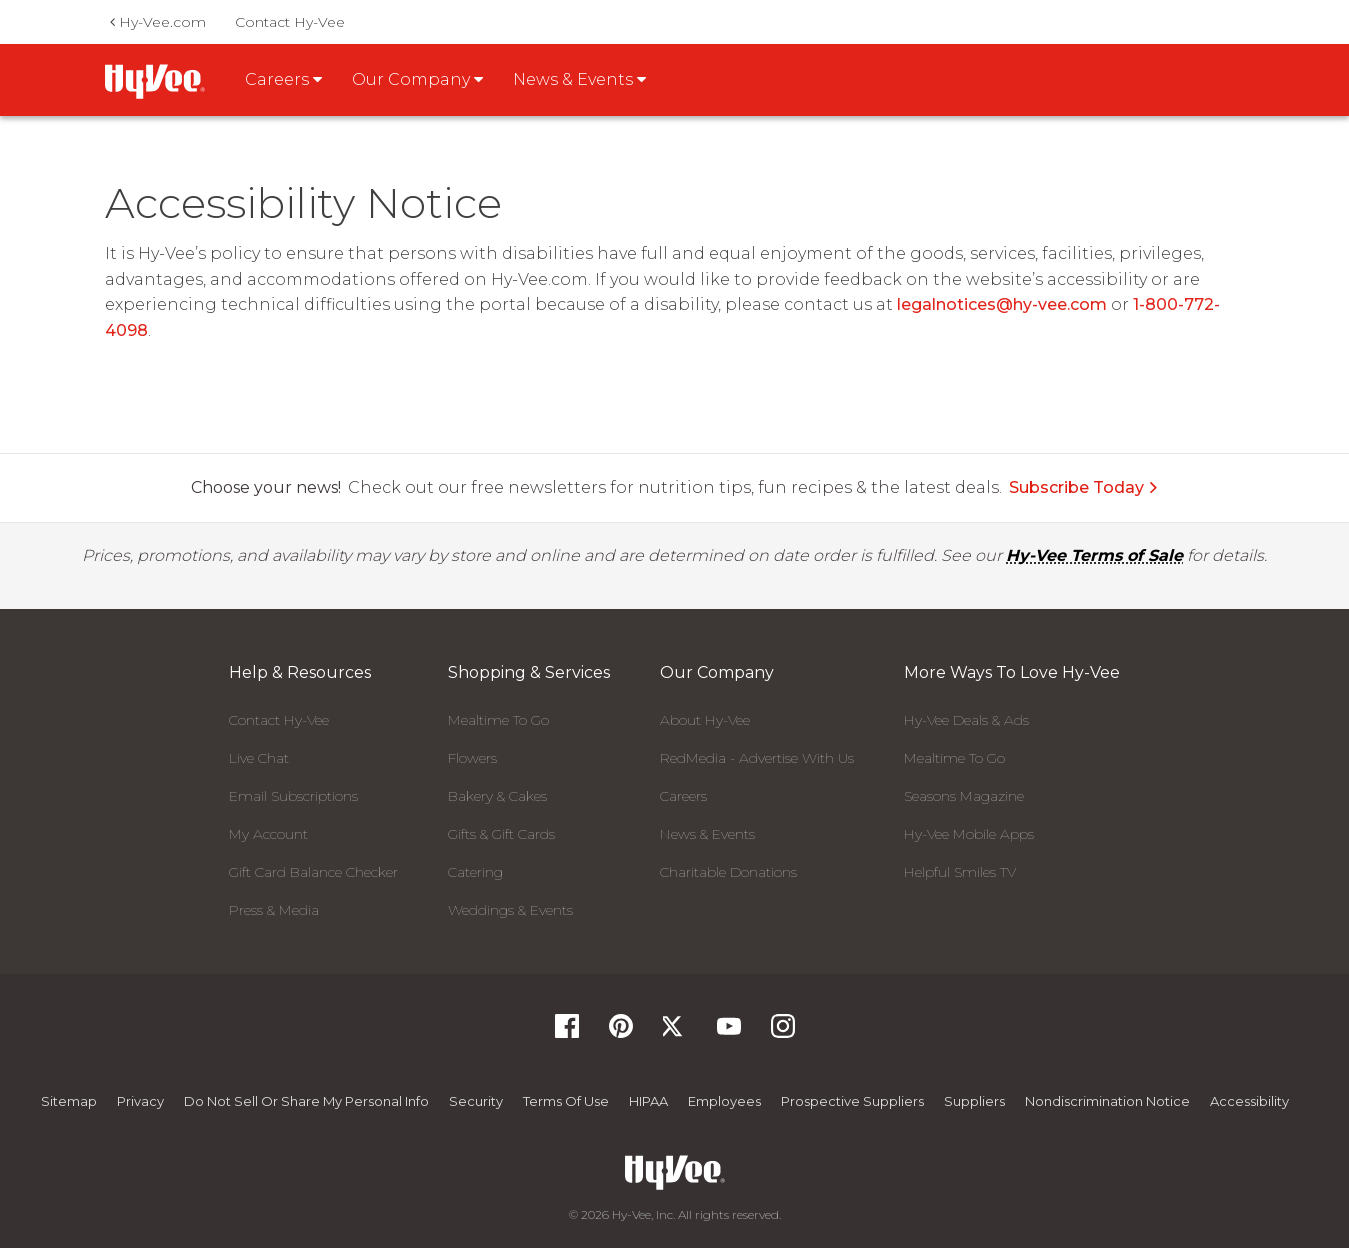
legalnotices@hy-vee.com (1002, 304)
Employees (724, 1101)
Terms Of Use (566, 1101)
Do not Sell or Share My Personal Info (306, 1101)
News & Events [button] (579, 79)
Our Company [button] (417, 79)
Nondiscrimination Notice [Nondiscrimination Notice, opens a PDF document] (1107, 1101)
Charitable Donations (728, 872)
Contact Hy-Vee (290, 22)
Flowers (472, 758)
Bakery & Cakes (497, 796)
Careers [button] (283, 79)
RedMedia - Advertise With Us (757, 758)
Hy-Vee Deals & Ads (966, 720)
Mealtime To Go (498, 720)
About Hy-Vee (705, 720)
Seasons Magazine (964, 796)
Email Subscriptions (293, 796)
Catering (475, 872)
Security (476, 1101)
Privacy (140, 1101)
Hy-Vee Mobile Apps (969, 834)
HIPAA (648, 1101)
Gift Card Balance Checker (313, 872)
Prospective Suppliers (852, 1101)
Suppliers (974, 1101)
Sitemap (69, 1101)
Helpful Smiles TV (960, 872)
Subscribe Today (1084, 487)
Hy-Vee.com (158, 22)
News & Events (707, 834)
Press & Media (274, 910)
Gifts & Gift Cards (501, 834)
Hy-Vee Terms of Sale (1094, 555)
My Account (268, 834)
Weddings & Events (510, 910)
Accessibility (1249, 1101)
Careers (683, 796)
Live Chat (259, 758)
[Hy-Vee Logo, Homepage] (674, 1172)
